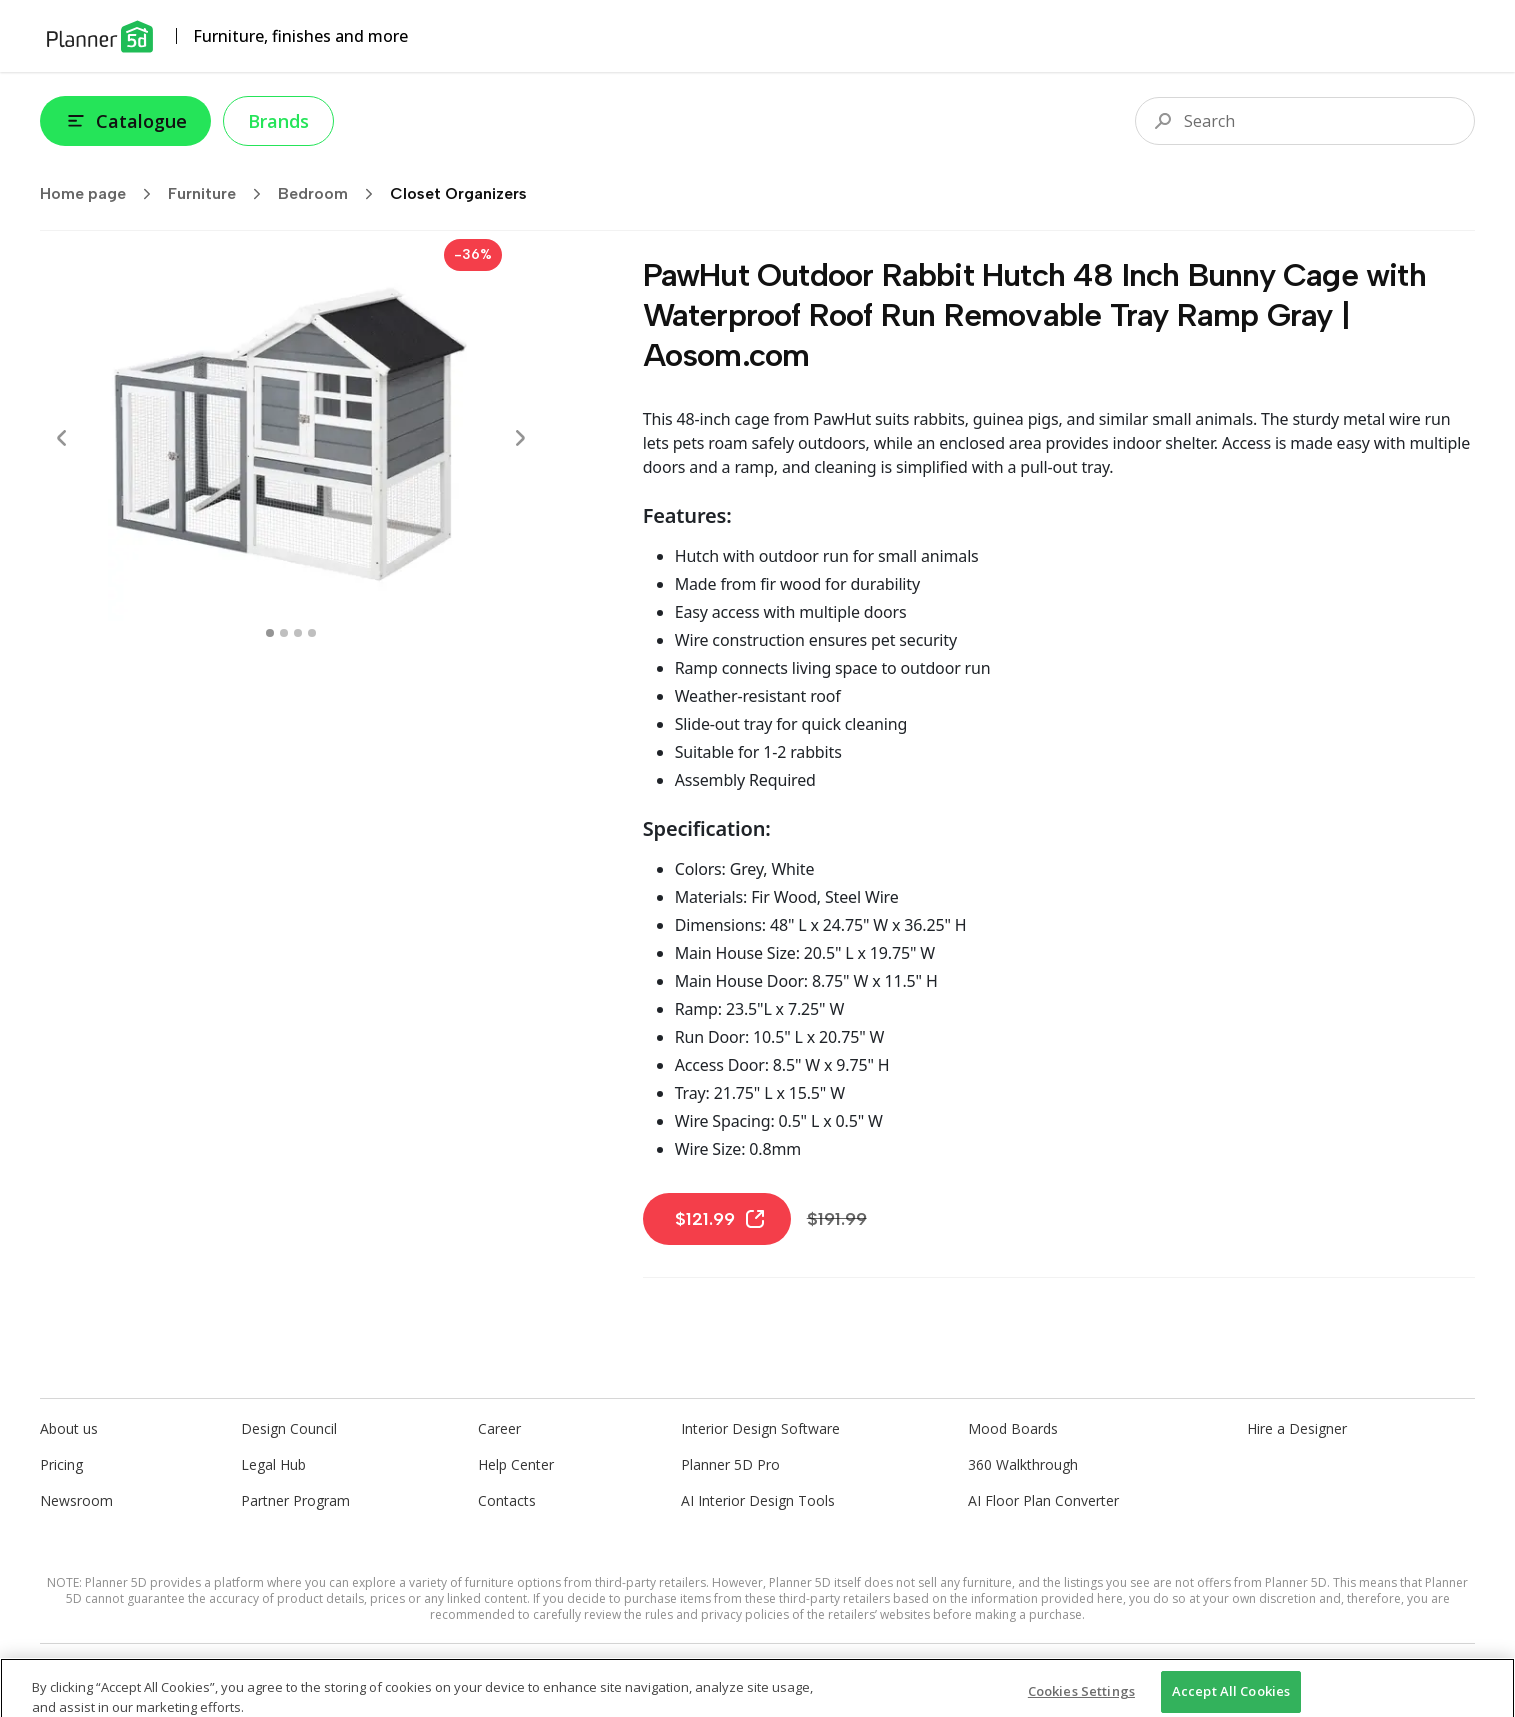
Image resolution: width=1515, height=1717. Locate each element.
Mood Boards (1013, 1428)
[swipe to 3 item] (312, 633)
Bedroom (332, 194)
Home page (102, 194)
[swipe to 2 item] (298, 633)
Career (499, 1428)
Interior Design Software (760, 1428)
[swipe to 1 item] (284, 633)
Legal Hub (273, 1464)
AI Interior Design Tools (758, 1500)
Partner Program (295, 1500)
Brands (278, 121)
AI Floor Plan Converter (1043, 1500)
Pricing (61, 1464)
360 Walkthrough (1023, 1464)
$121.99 (721, 1219)
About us (69, 1428)
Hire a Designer (1297, 1428)
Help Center (516, 1464)
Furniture (221, 194)
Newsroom (76, 1500)
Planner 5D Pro (730, 1464)
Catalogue (125, 121)
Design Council (289, 1428)
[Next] (520, 438)
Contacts (507, 1500)
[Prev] (62, 438)
